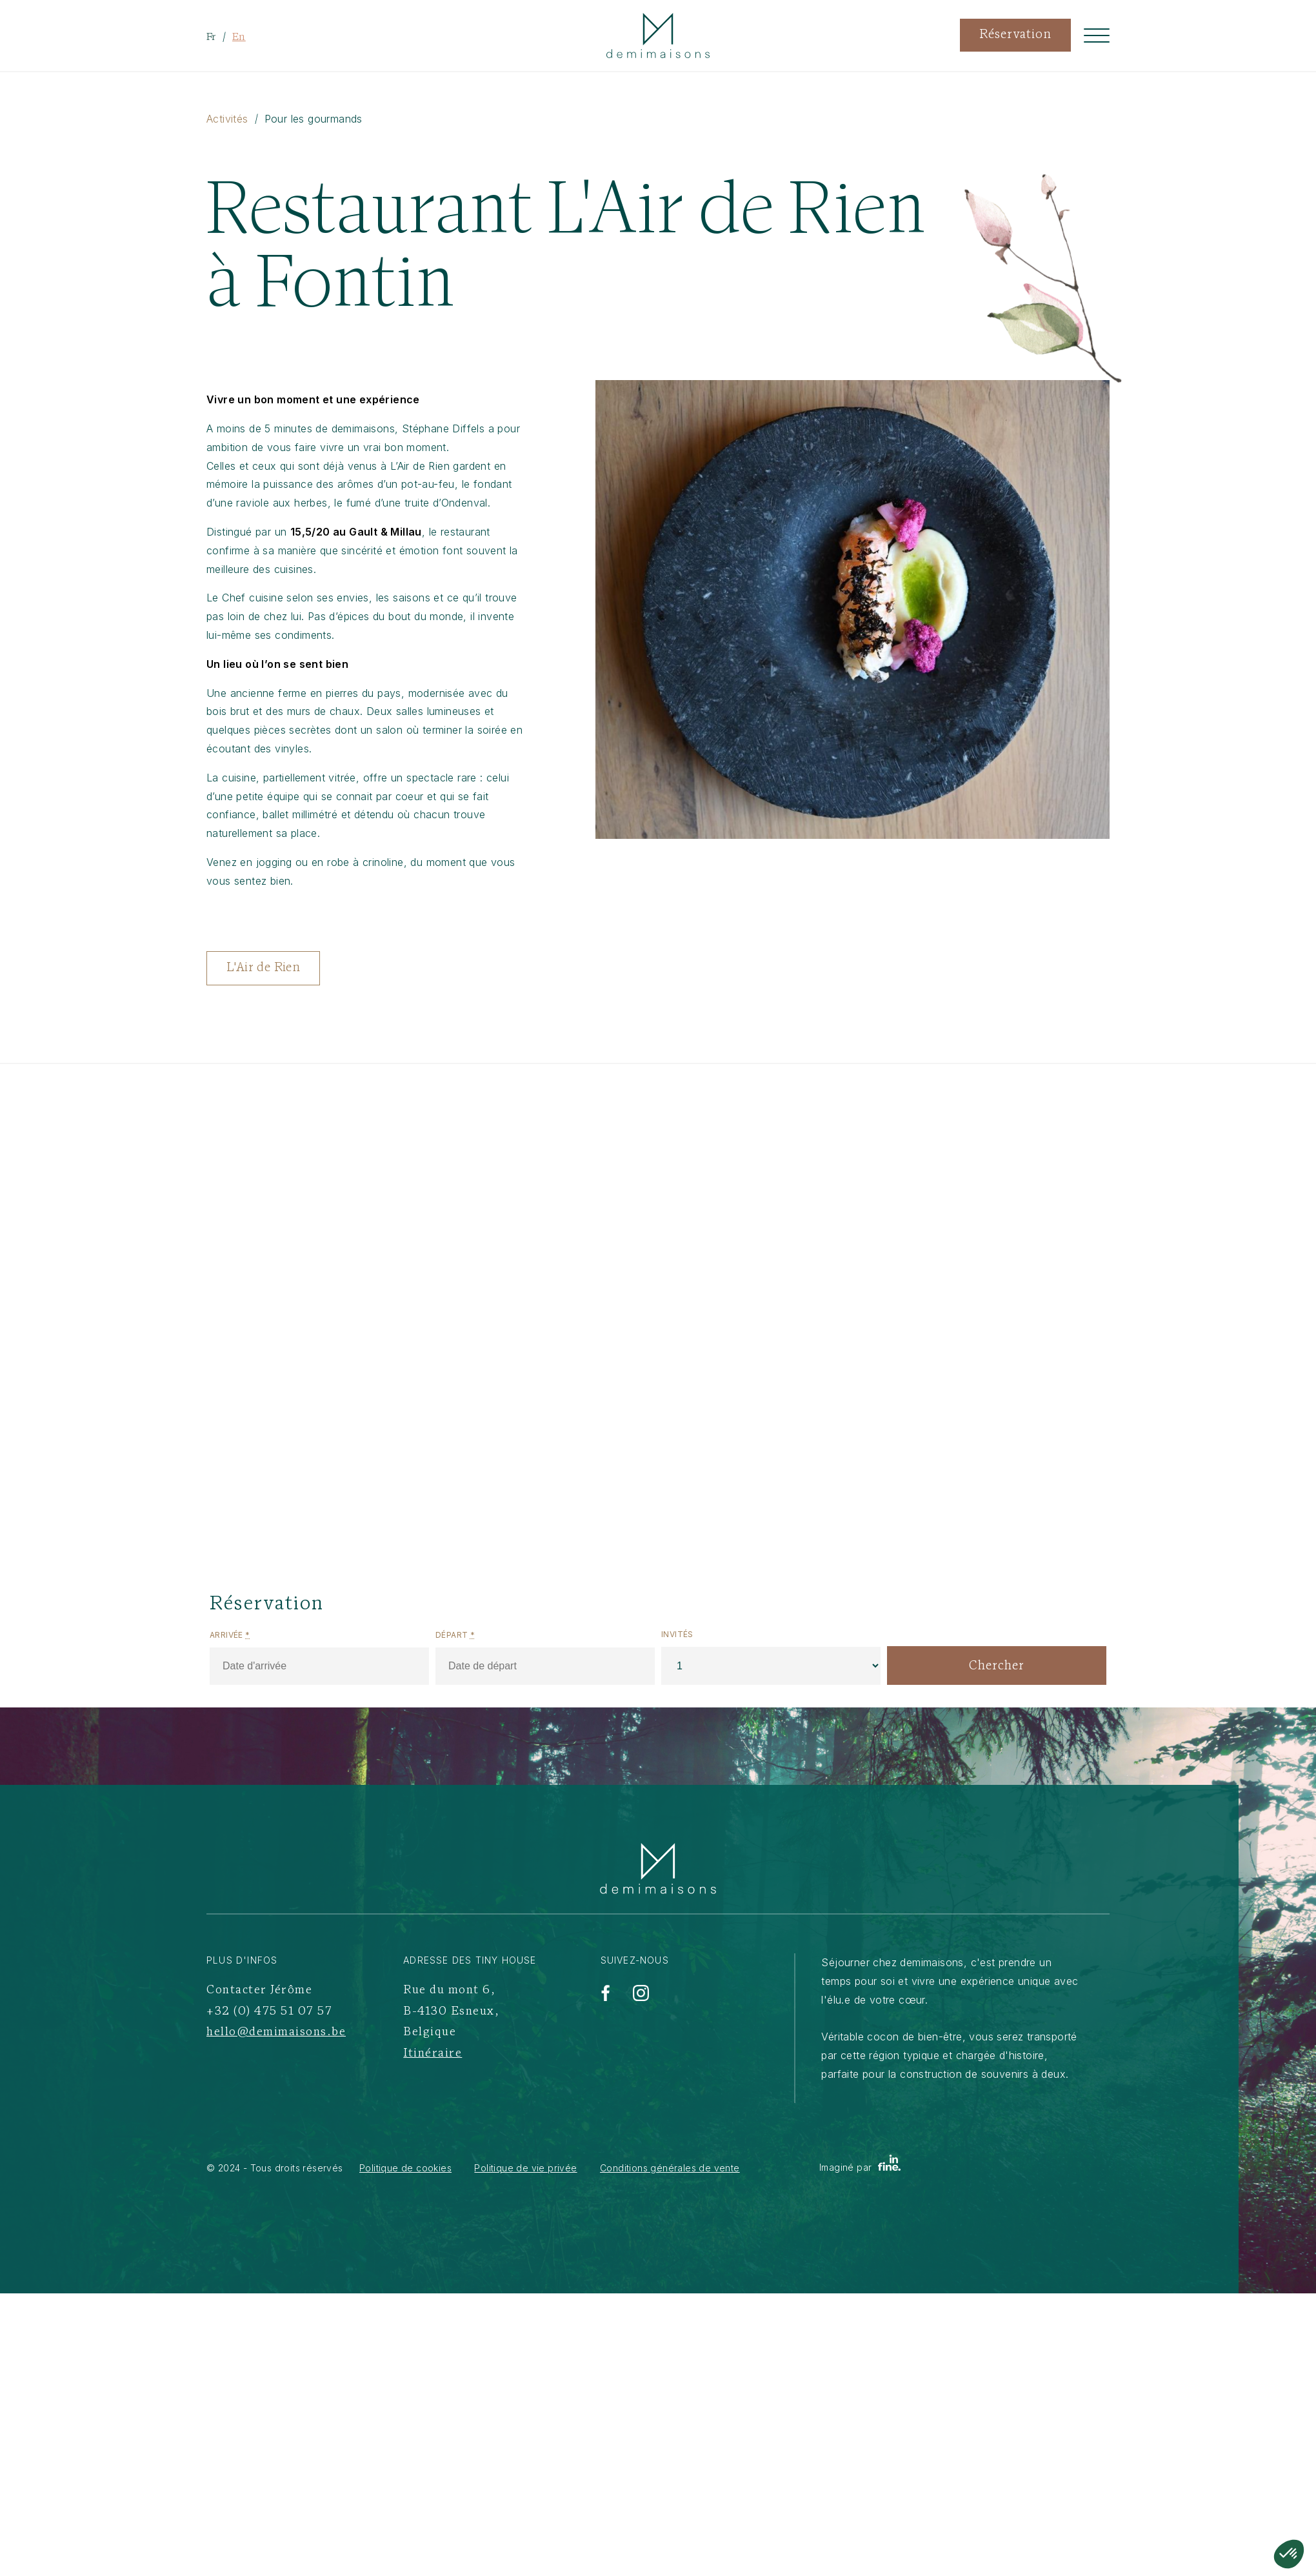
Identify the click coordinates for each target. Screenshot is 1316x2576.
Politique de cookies (405, 2167)
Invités (677, 1634)
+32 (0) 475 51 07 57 (269, 2012)
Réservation (1015, 35)
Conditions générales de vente (670, 2167)
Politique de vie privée (525, 2167)
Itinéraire (432, 2054)
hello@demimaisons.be (276, 2032)
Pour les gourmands (313, 118)
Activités (227, 118)
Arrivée (230, 1635)
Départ (455, 1635)
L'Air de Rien (263, 968)
